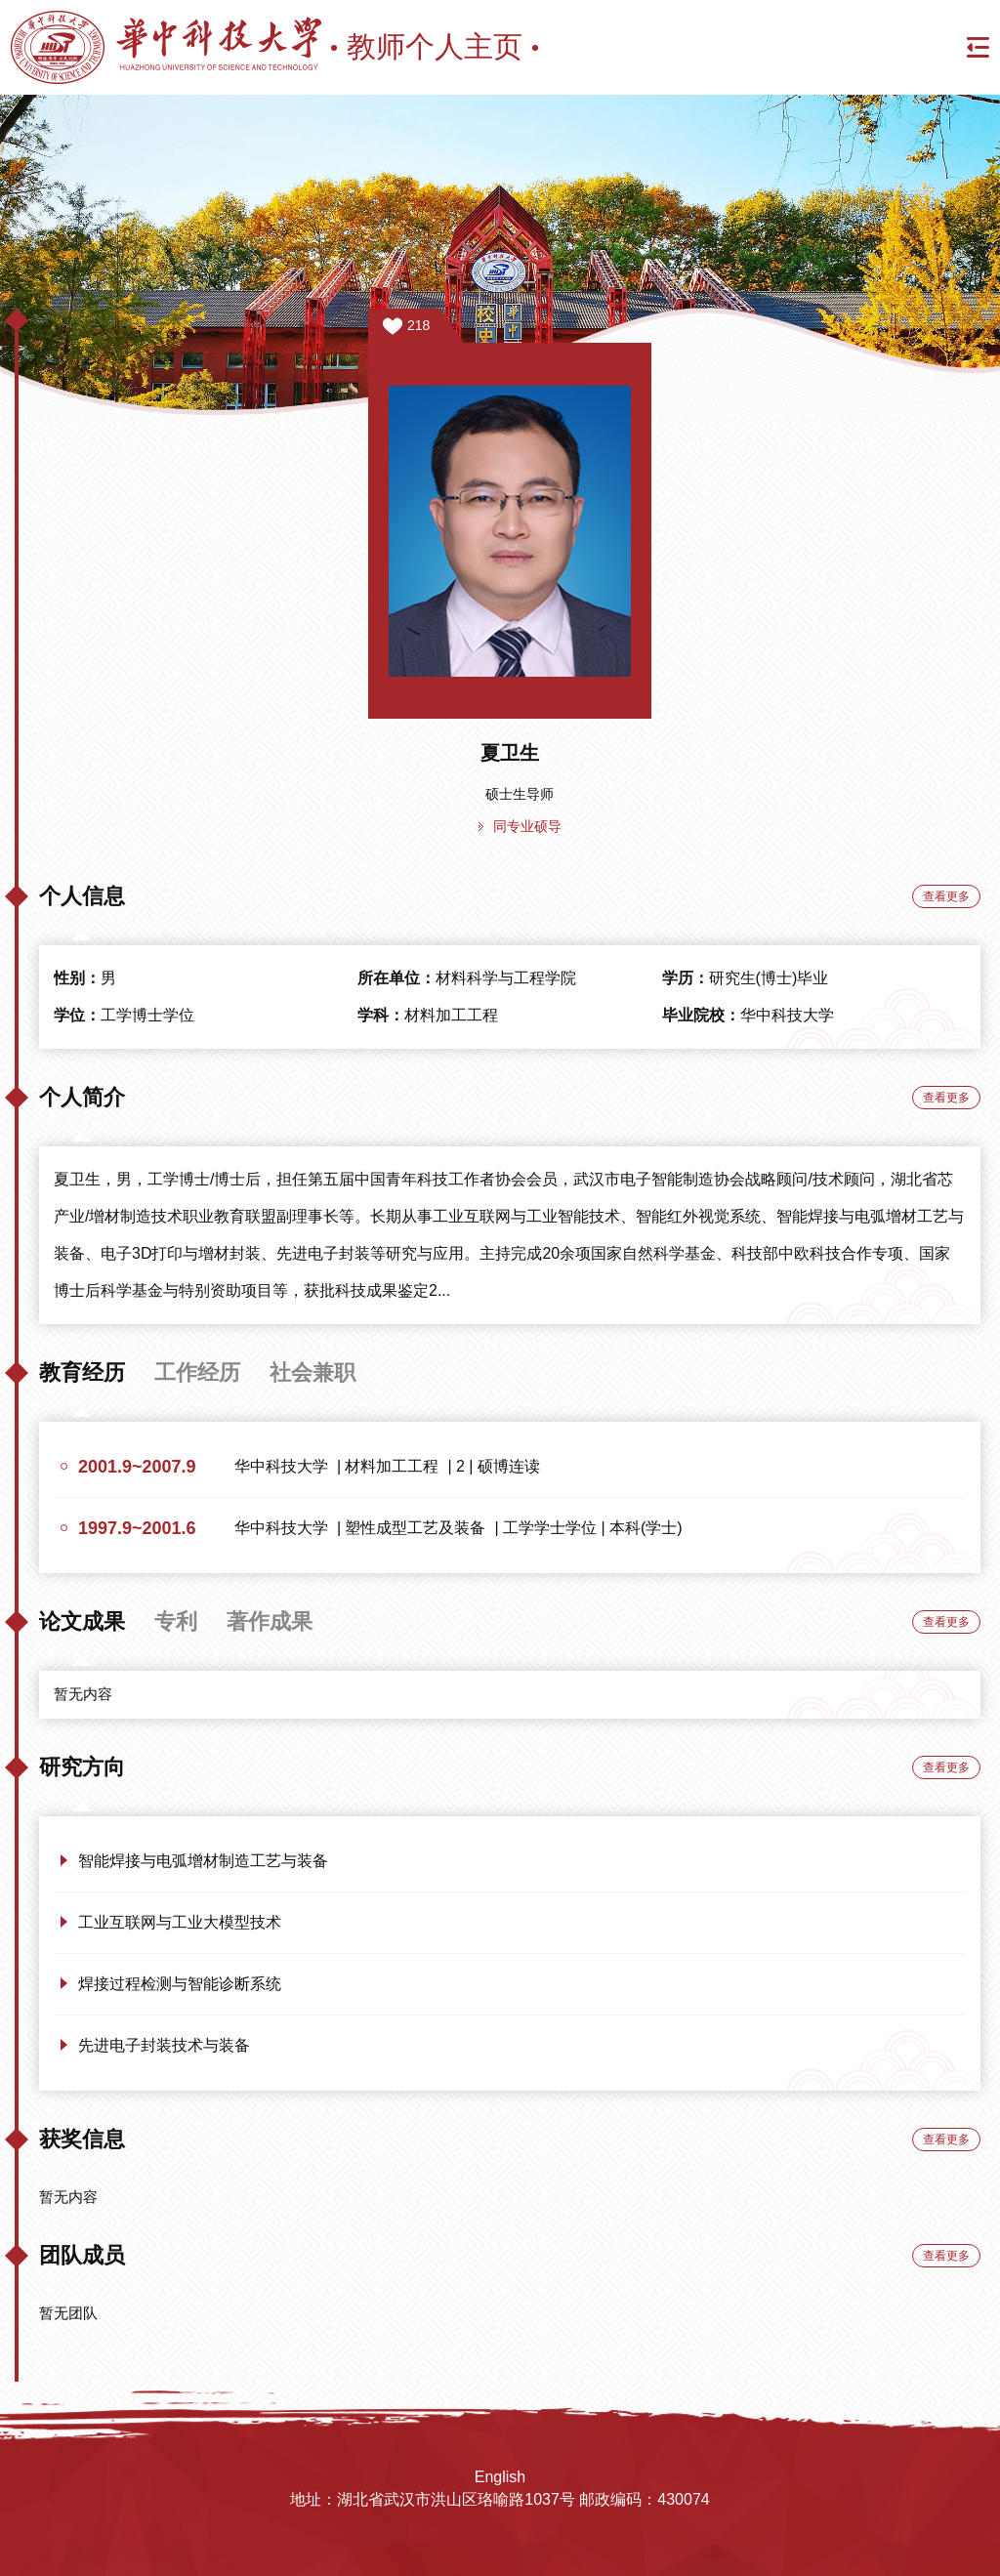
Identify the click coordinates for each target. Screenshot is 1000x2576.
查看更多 (946, 896)
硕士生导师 (519, 794)
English (500, 2477)
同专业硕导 (527, 826)
